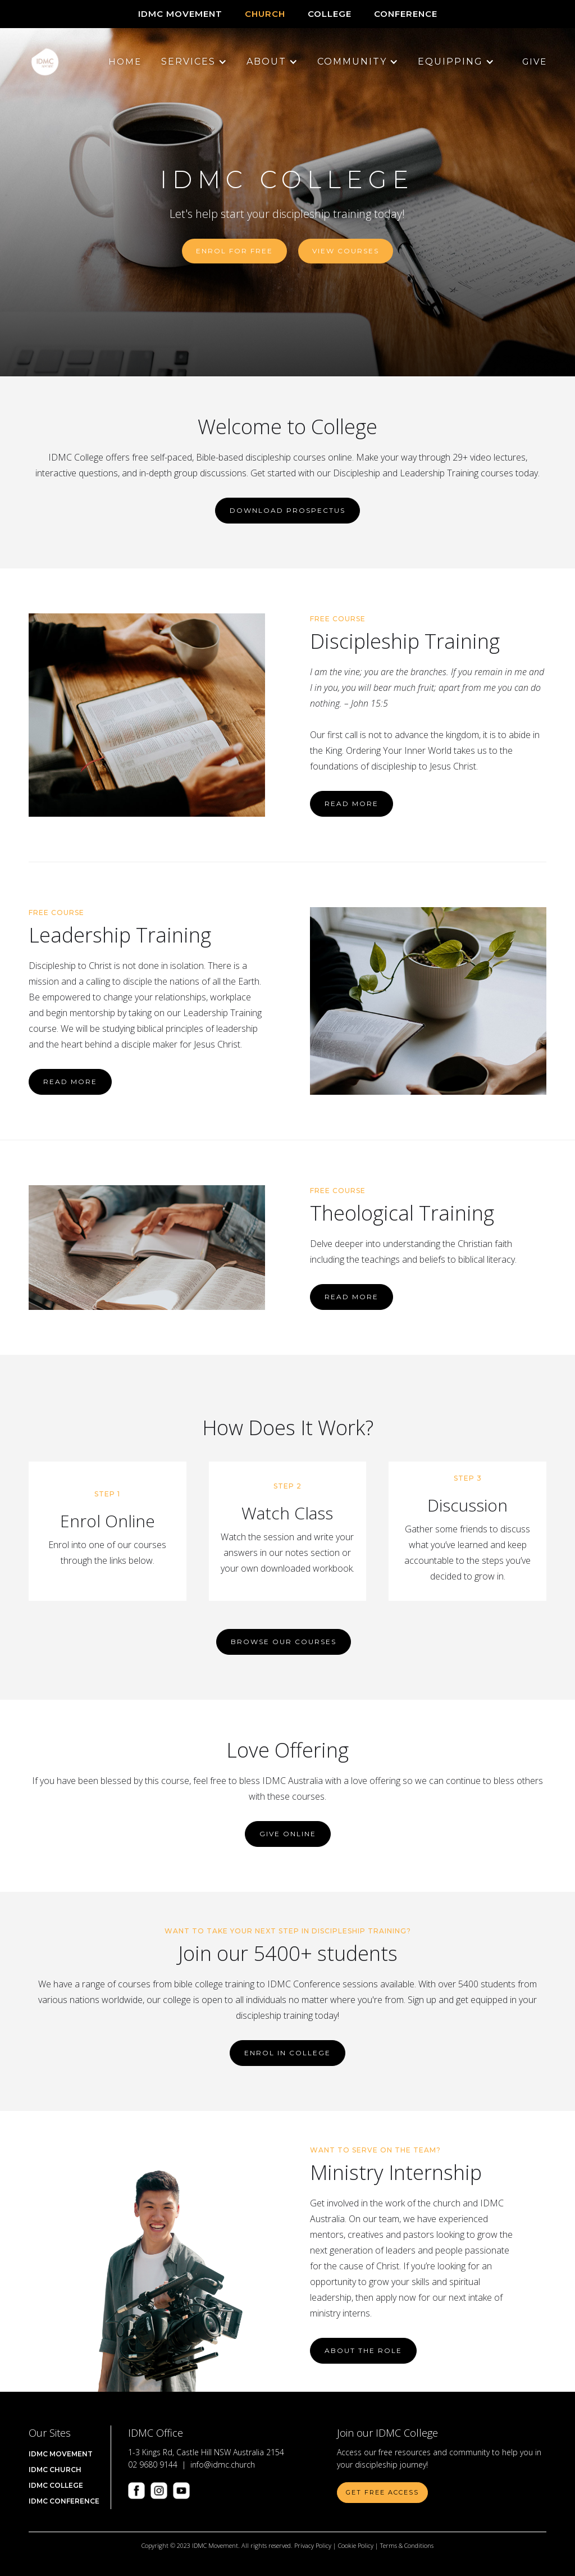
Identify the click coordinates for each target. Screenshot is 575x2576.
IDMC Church (55, 2469)
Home (125, 61)
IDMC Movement (180, 13)
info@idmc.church (222, 2464)
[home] (45, 62)
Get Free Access (382, 2492)
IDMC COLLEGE (56, 2485)
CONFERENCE (405, 13)
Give (534, 61)
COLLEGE (330, 13)
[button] (188, 62)
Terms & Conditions (406, 2545)
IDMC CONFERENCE (64, 2501)
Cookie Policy (355, 2545)
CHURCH (265, 13)
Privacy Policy (312, 2545)
